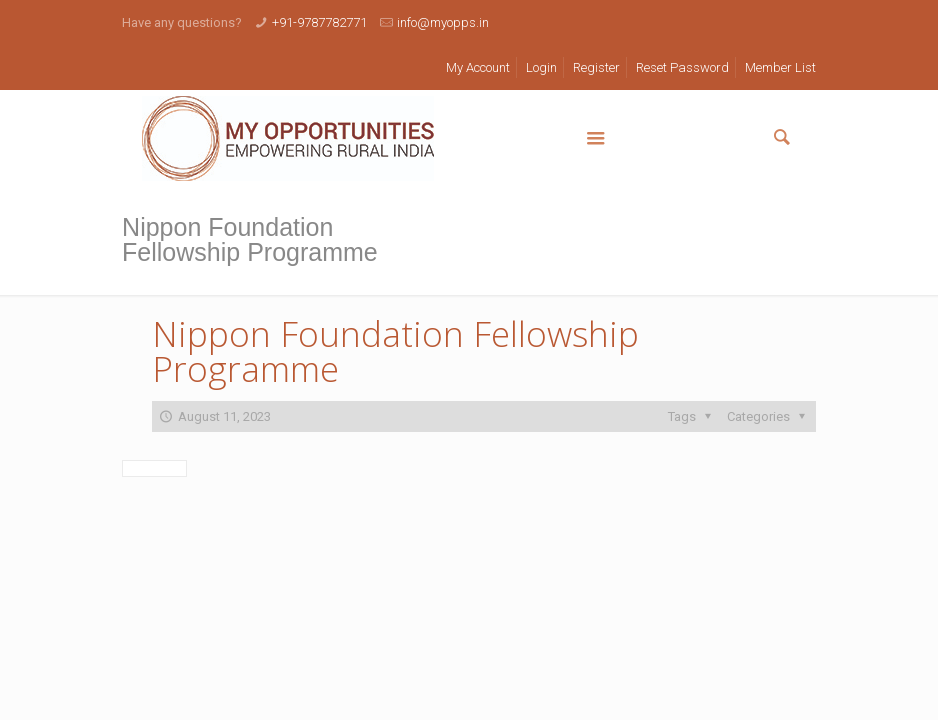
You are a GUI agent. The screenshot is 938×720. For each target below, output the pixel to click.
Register (596, 67)
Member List (780, 67)
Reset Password (682, 67)
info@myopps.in (443, 22)
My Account (478, 67)
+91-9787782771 (319, 22)
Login (541, 67)
